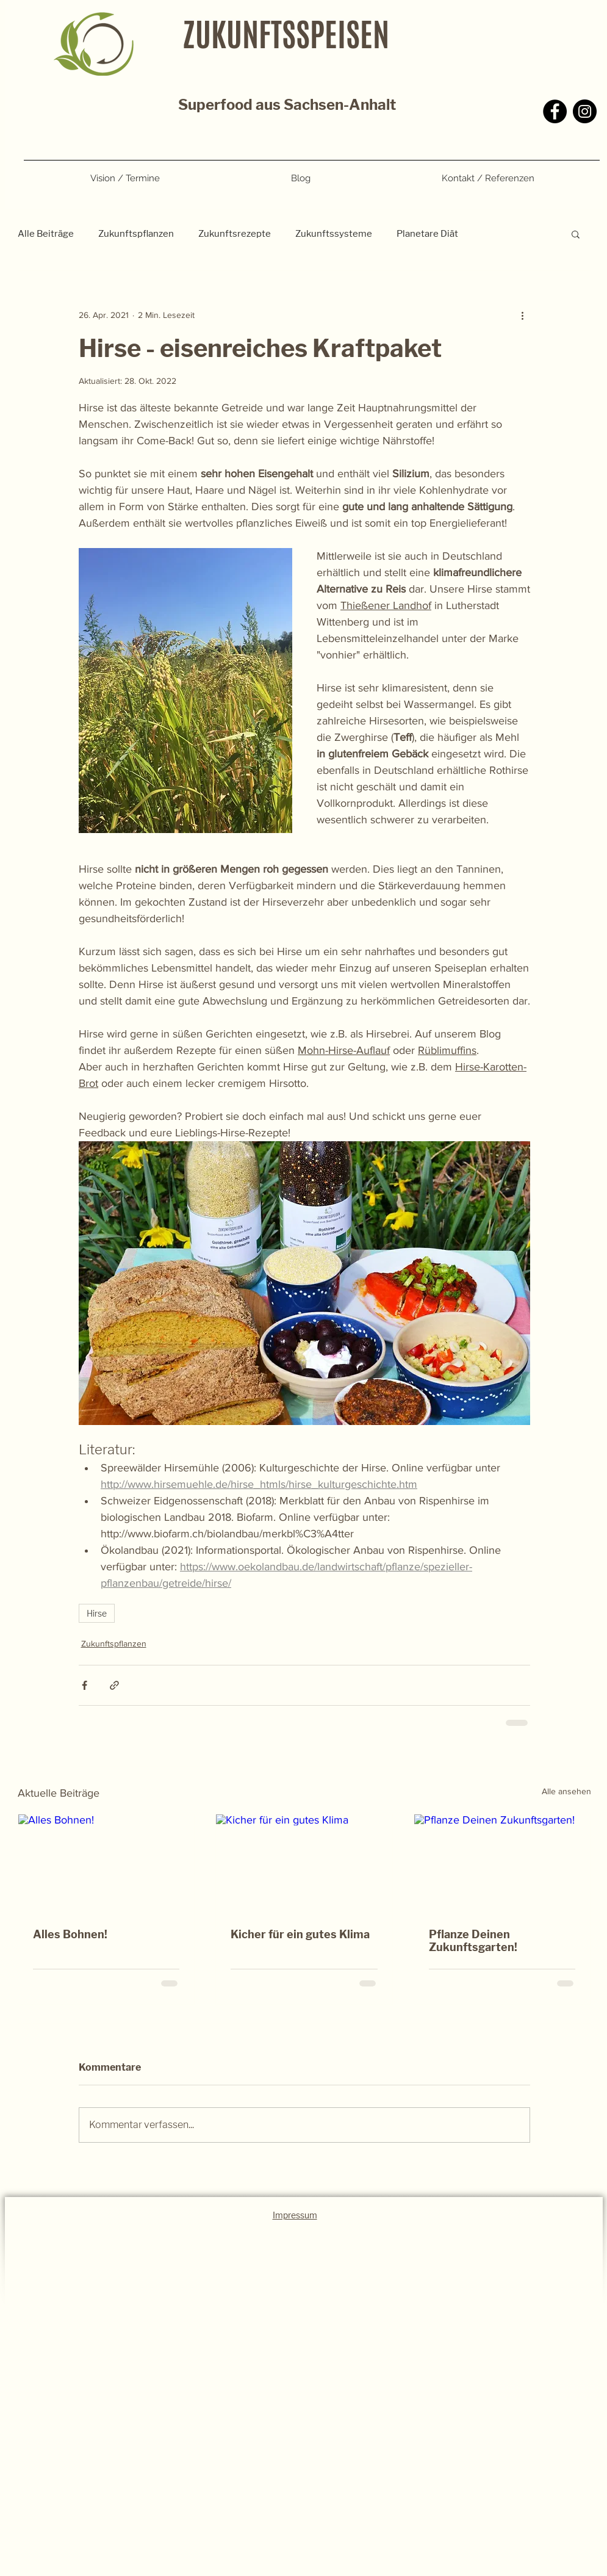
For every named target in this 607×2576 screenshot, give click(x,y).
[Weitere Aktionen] (522, 315)
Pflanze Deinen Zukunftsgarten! (473, 1941)
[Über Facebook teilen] (84, 1685)
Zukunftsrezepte (234, 233)
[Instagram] (585, 111)
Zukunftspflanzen (136, 233)
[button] (575, 234)
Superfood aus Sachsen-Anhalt (287, 105)
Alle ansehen (566, 1791)
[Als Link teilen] (114, 1685)
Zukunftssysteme (333, 233)
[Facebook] (555, 111)
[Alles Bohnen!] (106, 1863)
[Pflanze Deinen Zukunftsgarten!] (502, 1863)
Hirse (97, 1613)
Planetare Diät (427, 233)
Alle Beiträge (46, 233)
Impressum (295, 2215)
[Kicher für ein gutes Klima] (304, 1863)
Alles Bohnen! (70, 1934)
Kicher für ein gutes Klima (300, 1934)
